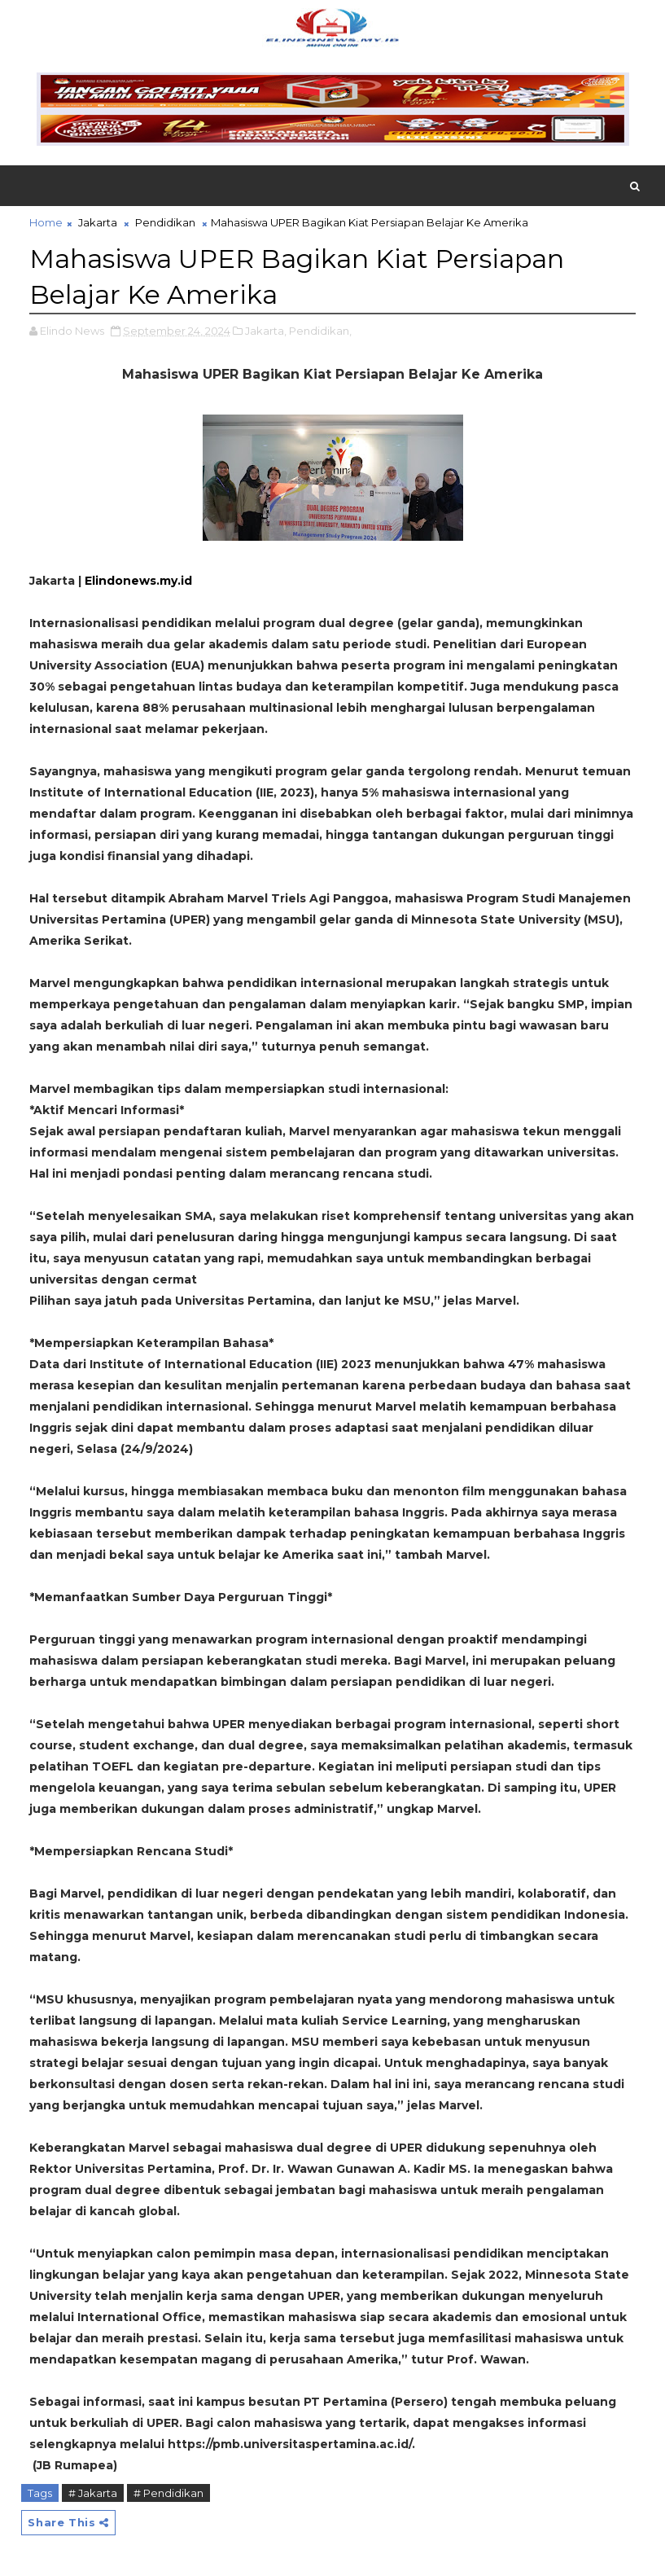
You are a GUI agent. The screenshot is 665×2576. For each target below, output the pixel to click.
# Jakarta (92, 2492)
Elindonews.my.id (138, 580)
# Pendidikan (168, 2492)
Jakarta (97, 222)
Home (46, 222)
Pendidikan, (320, 330)
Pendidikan (165, 222)
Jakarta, (266, 330)
